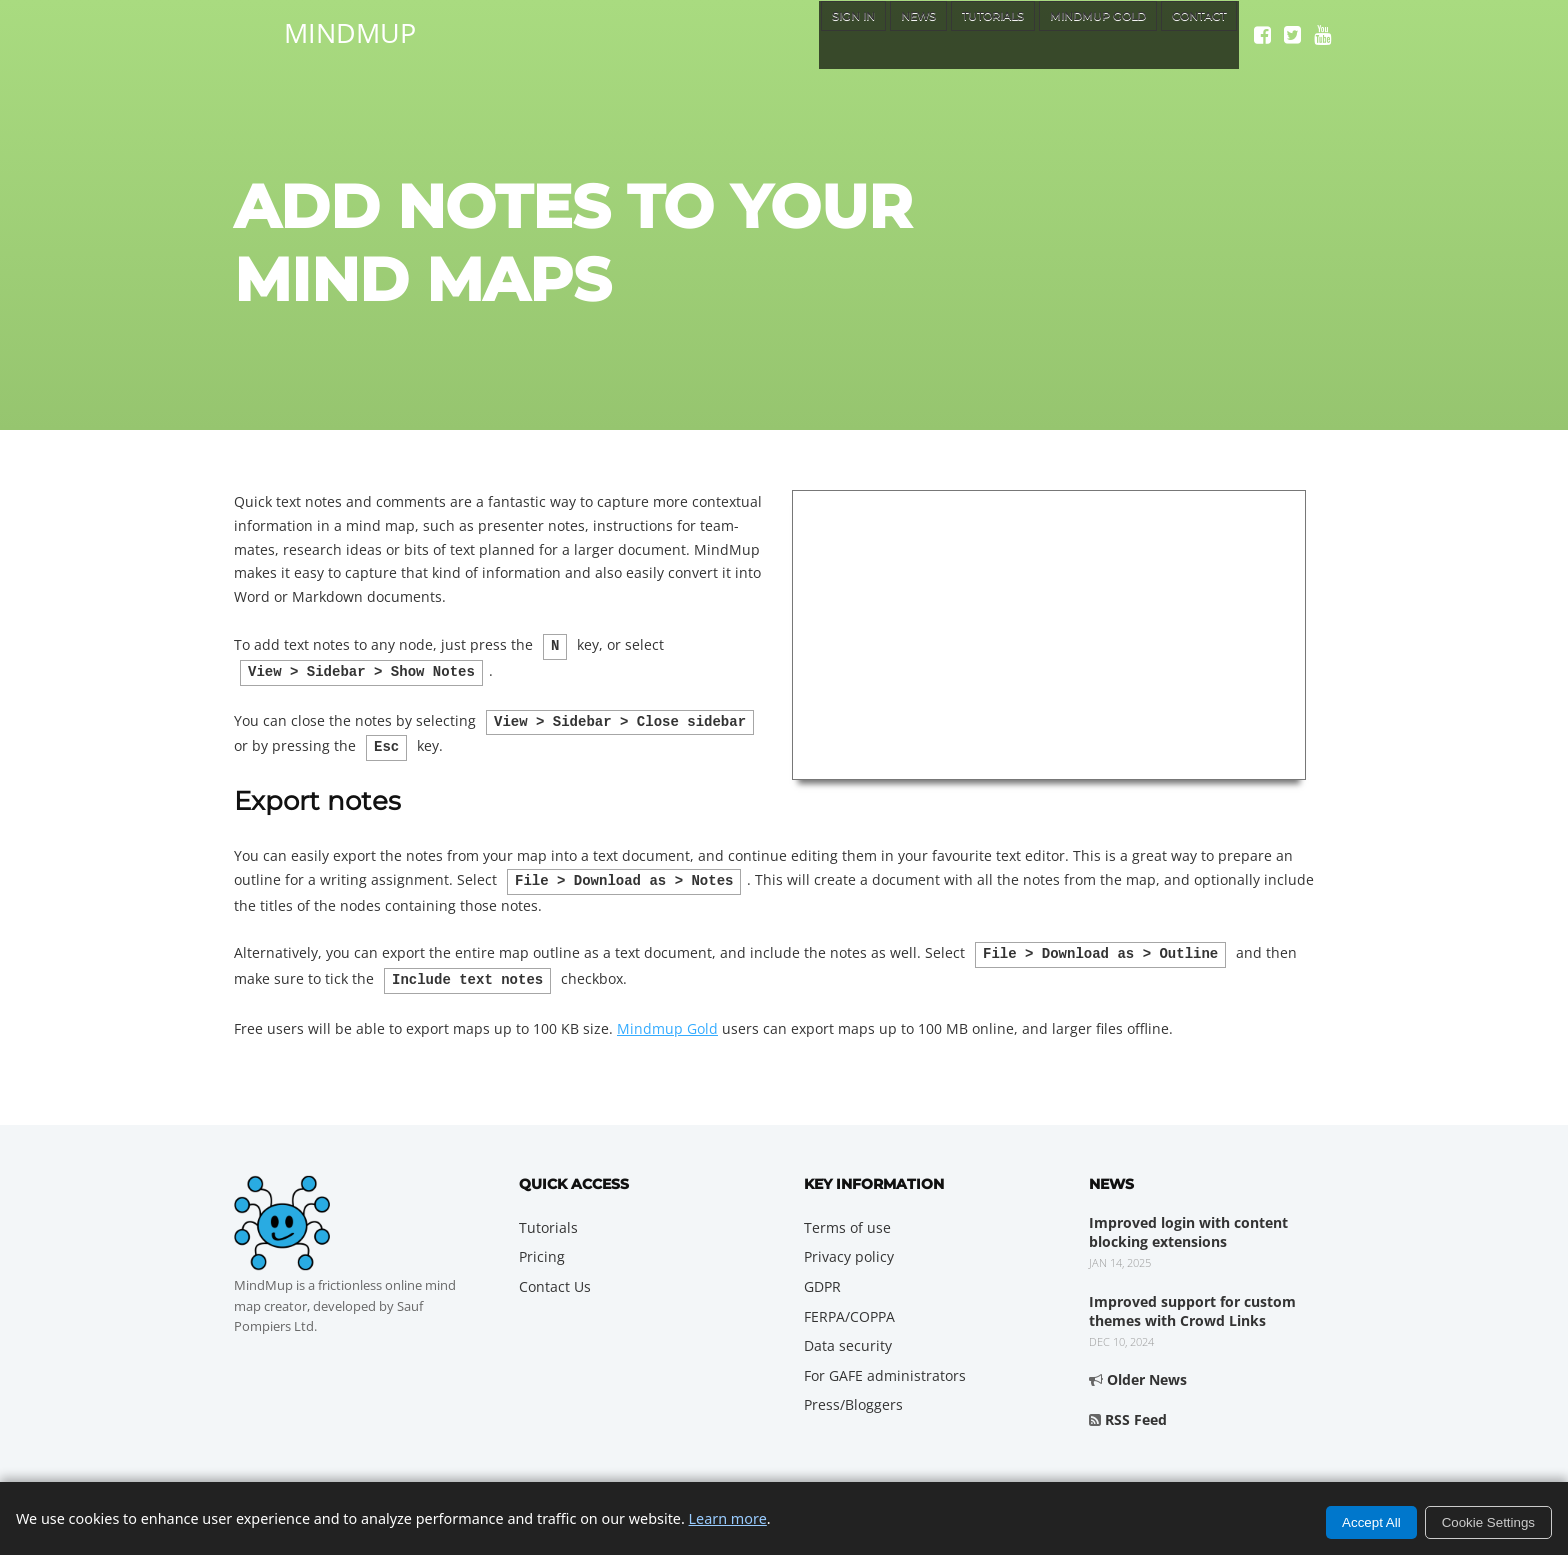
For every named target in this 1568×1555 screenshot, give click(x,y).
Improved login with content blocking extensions (1188, 1218)
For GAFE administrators (885, 1361)
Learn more (728, 1518)
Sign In (771, 34)
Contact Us (555, 1272)
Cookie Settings (1488, 1522)
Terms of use (847, 1213)
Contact (1190, 34)
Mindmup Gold (667, 1014)
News (848, 34)
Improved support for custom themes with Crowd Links (1192, 1297)
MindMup (350, 30)
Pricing (542, 1242)
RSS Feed (1136, 1405)
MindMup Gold (1067, 34)
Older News (1147, 1365)
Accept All (1371, 1522)
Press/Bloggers (853, 1390)
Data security (848, 1331)
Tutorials (939, 34)
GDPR (822, 1272)
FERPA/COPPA (849, 1302)
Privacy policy (849, 1242)
